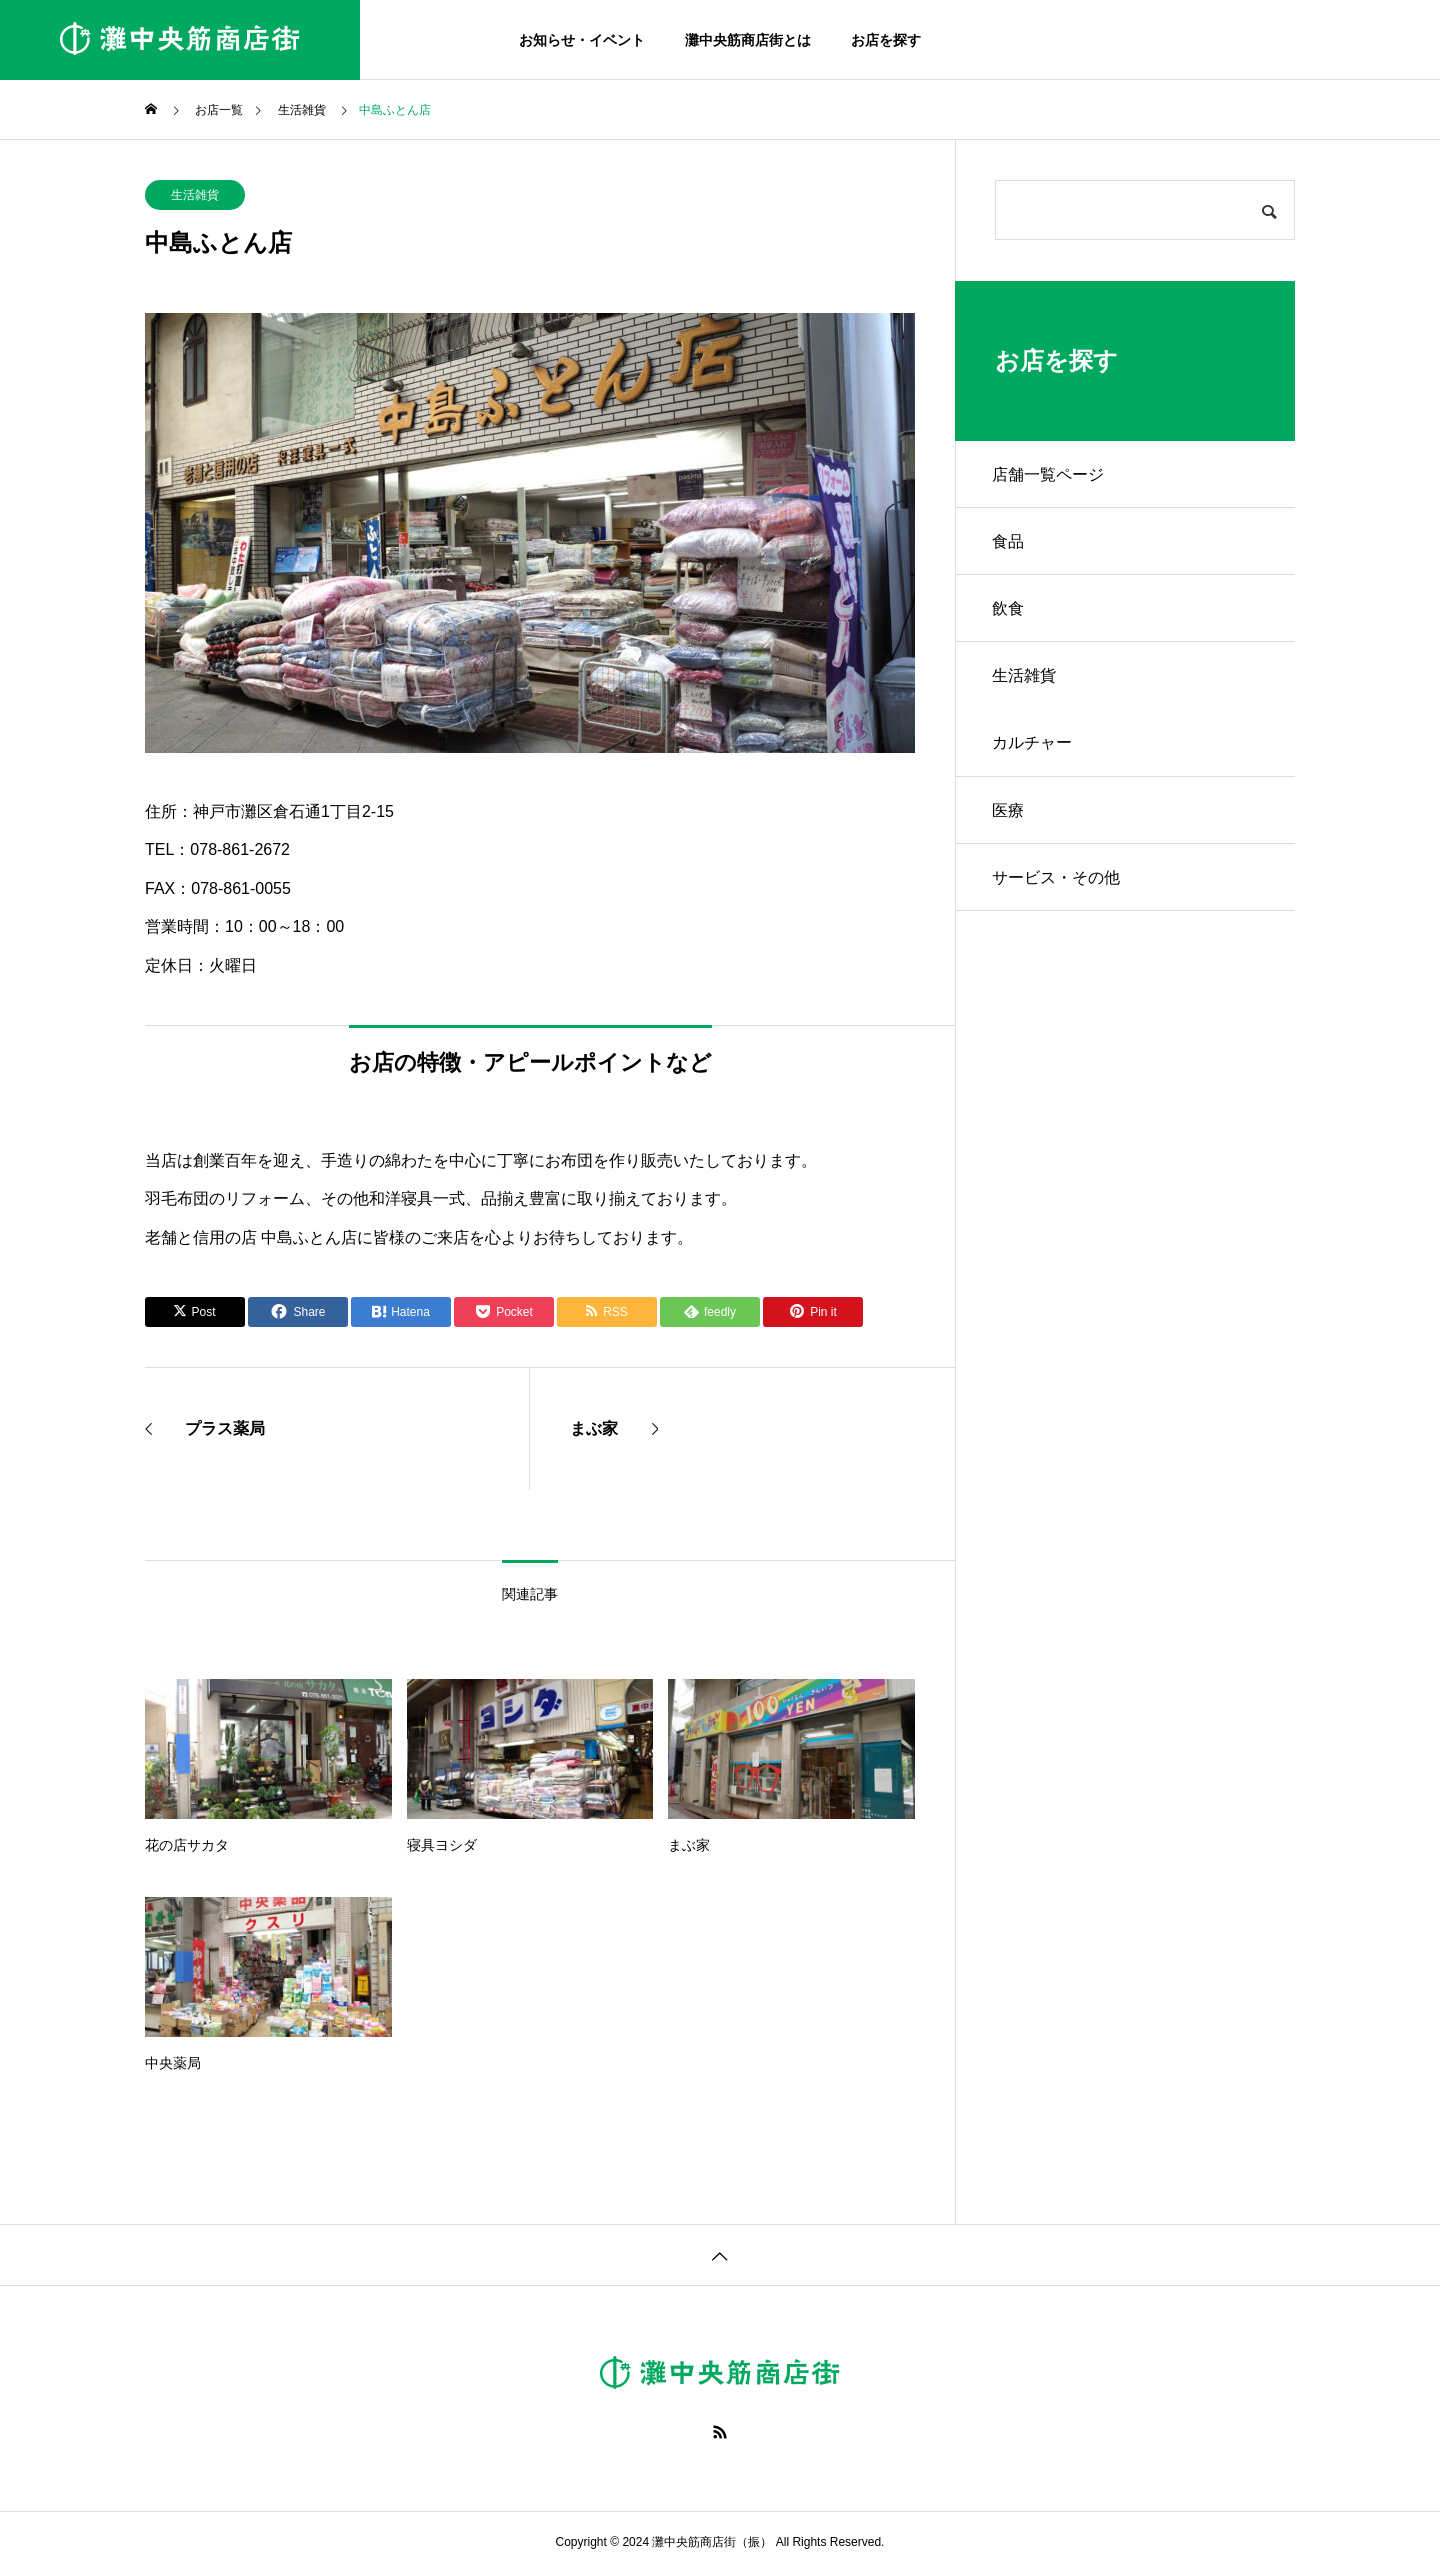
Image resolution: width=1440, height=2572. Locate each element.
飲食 (1011, 615)
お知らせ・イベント (582, 40)
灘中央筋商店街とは (748, 40)
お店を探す (886, 40)
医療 (1011, 825)
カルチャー (1035, 755)
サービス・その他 (1059, 895)
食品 (1011, 545)
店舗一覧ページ (1051, 475)
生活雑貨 (195, 195)
